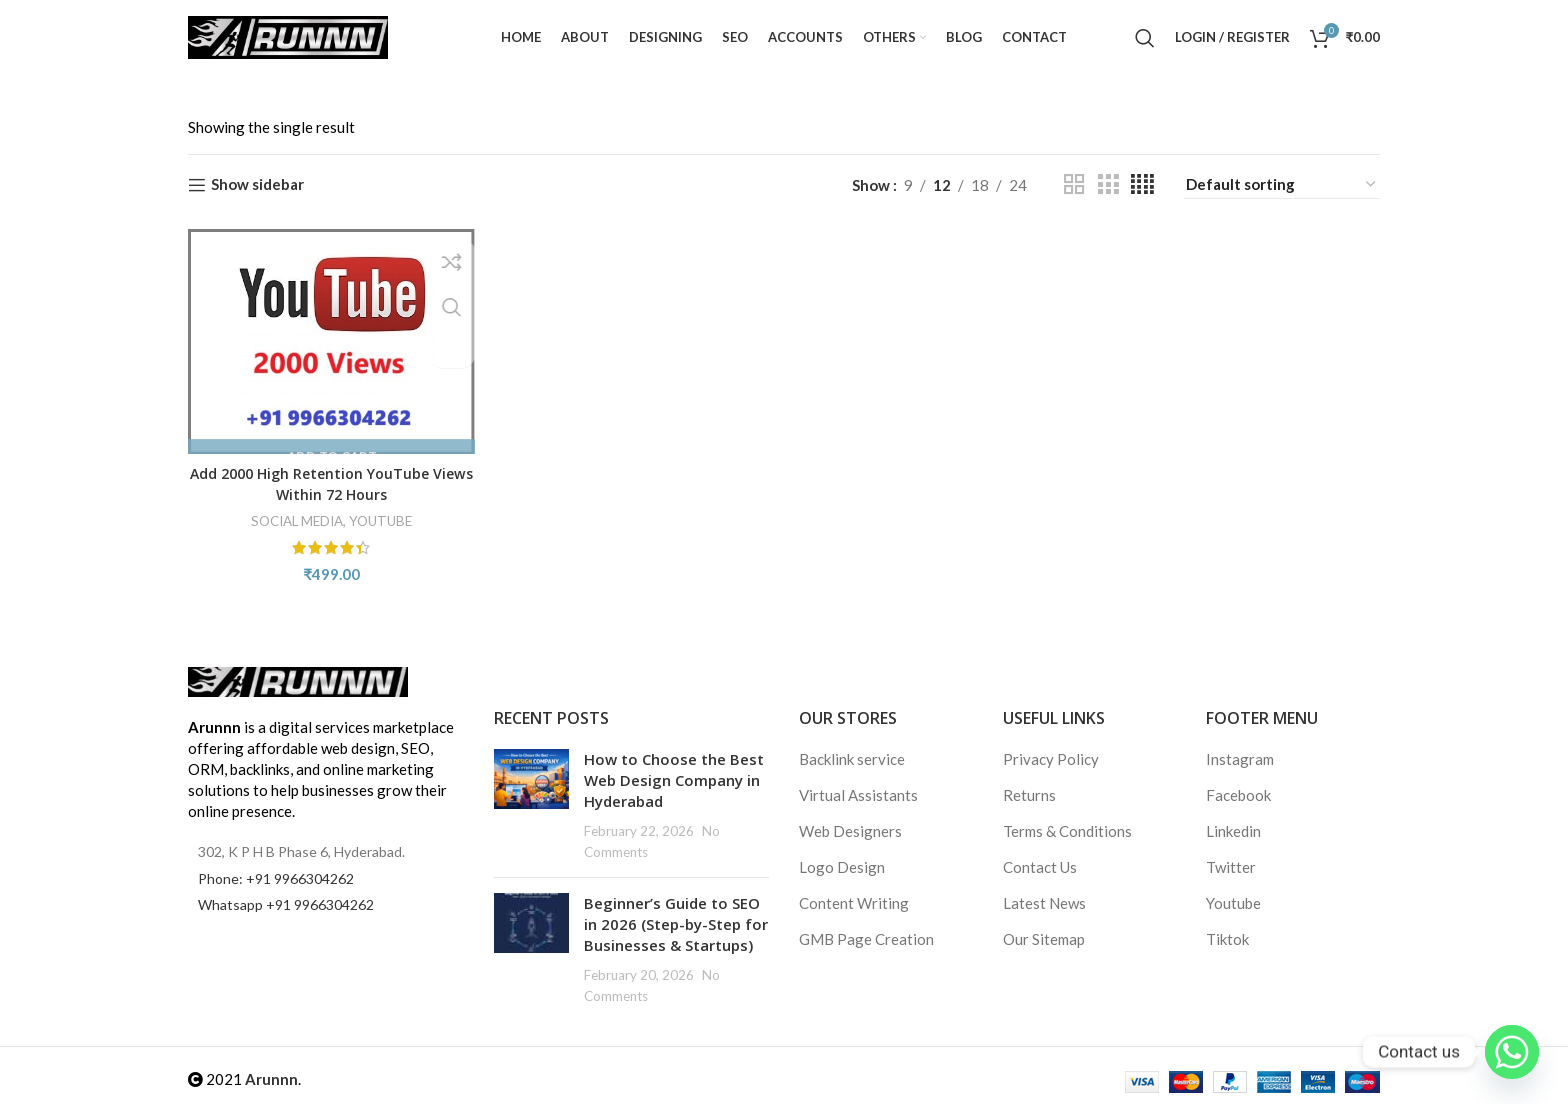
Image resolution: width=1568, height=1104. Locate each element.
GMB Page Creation (866, 939)
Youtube (1233, 903)
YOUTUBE (382, 516)
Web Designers (850, 831)
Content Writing (854, 903)
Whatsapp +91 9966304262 (286, 904)
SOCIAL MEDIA (293, 516)
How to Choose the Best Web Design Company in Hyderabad (674, 780)
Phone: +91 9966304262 (276, 878)
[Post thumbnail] (531, 805)
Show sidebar (257, 185)
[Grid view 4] (1142, 184)
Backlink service (852, 759)
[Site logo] (288, 35)
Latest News (1044, 903)
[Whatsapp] (1512, 1052)
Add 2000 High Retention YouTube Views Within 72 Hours (330, 479)
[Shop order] (1282, 184)
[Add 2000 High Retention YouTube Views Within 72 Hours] (329, 339)
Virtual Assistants (858, 795)
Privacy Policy (1051, 759)
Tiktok (1227, 939)
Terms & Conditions (1067, 831)
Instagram (1240, 759)
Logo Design (842, 867)
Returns (1029, 795)
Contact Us (1040, 867)
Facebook (1238, 795)
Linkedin (1233, 831)
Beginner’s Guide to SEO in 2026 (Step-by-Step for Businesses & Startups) (676, 924)
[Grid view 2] (1074, 184)
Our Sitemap (1044, 939)
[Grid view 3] (1108, 184)
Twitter (1231, 867)
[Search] (1145, 38)
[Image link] (298, 680)
